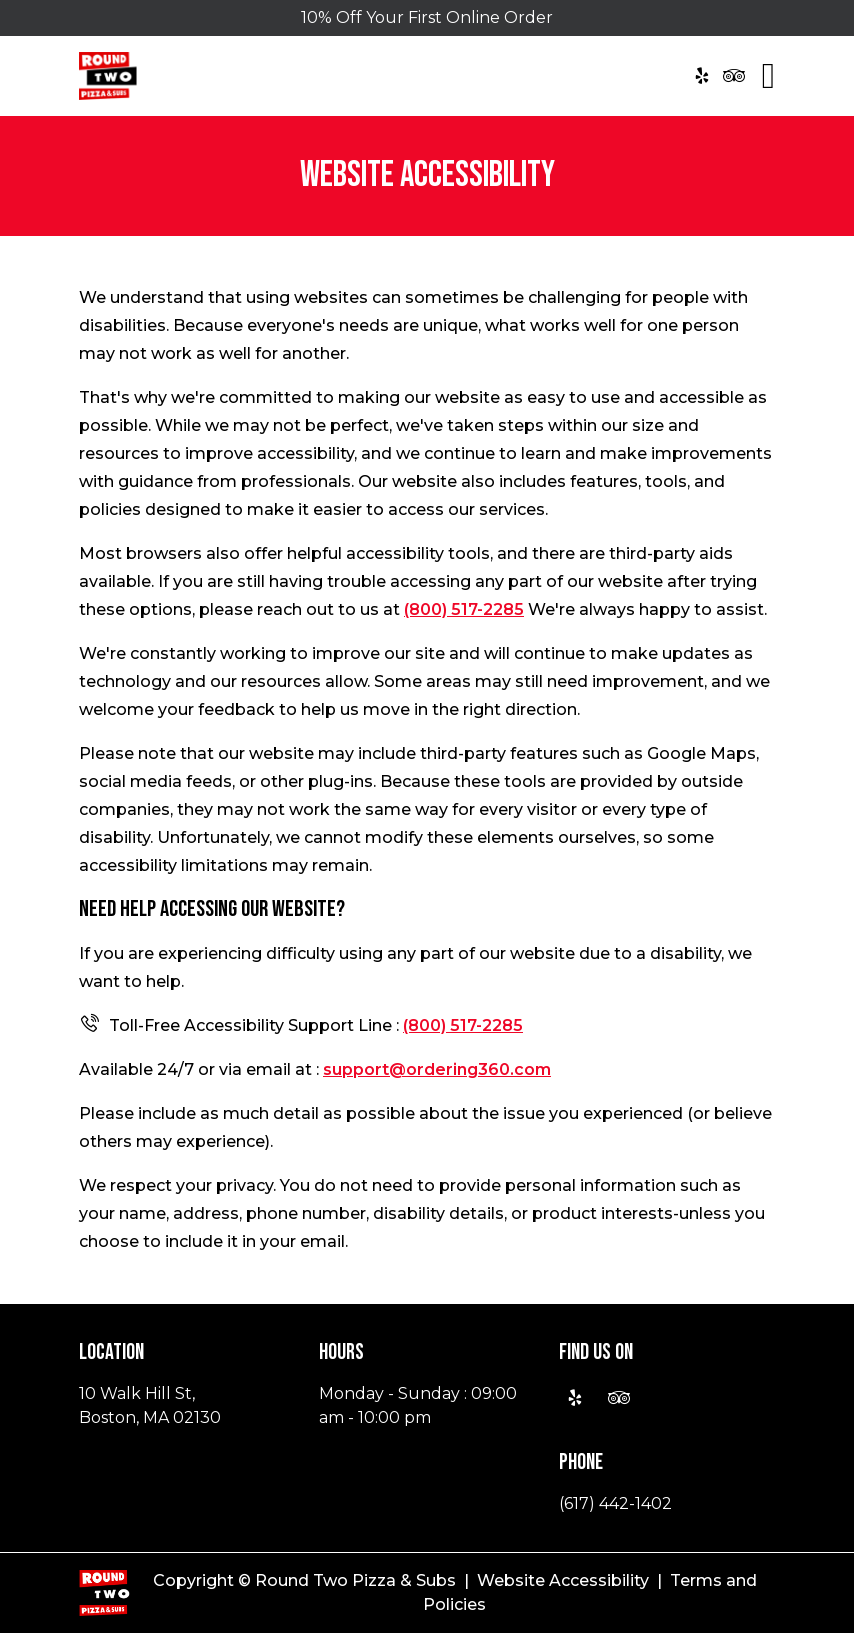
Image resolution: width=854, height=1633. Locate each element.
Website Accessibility (563, 1580)
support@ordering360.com (437, 1069)
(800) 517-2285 (464, 609)
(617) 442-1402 (615, 1503)
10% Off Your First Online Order (427, 17)
